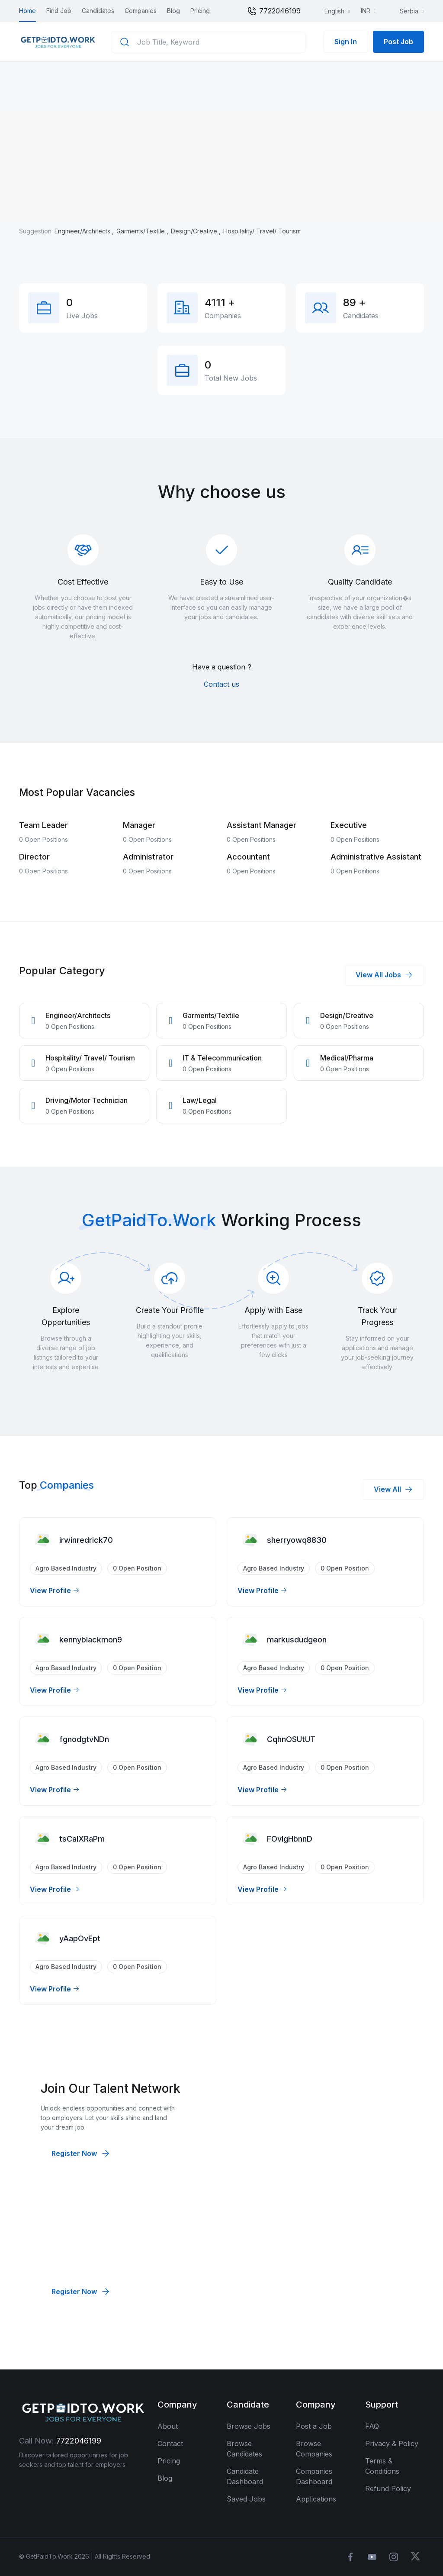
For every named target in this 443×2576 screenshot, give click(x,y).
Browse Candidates (244, 2448)
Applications (316, 2499)
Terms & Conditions (382, 2466)
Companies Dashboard (314, 2476)
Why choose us (222, 492)
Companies (141, 10)
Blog (173, 10)
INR (366, 10)
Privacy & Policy (391, 2443)
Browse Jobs (248, 2426)
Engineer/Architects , (85, 231)
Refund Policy (388, 2488)
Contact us (221, 684)
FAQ (372, 2426)
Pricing (200, 10)
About (167, 2426)
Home (27, 10)
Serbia (404, 11)
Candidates (98, 10)
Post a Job (314, 2426)
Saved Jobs (246, 2499)
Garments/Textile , (143, 231)
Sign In (345, 41)
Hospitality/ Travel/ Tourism (262, 231)
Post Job (398, 41)
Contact (170, 2443)
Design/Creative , (196, 231)
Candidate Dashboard (245, 2476)
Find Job (58, 10)
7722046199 (274, 11)
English (329, 11)
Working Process (291, 1220)
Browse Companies (314, 2448)
